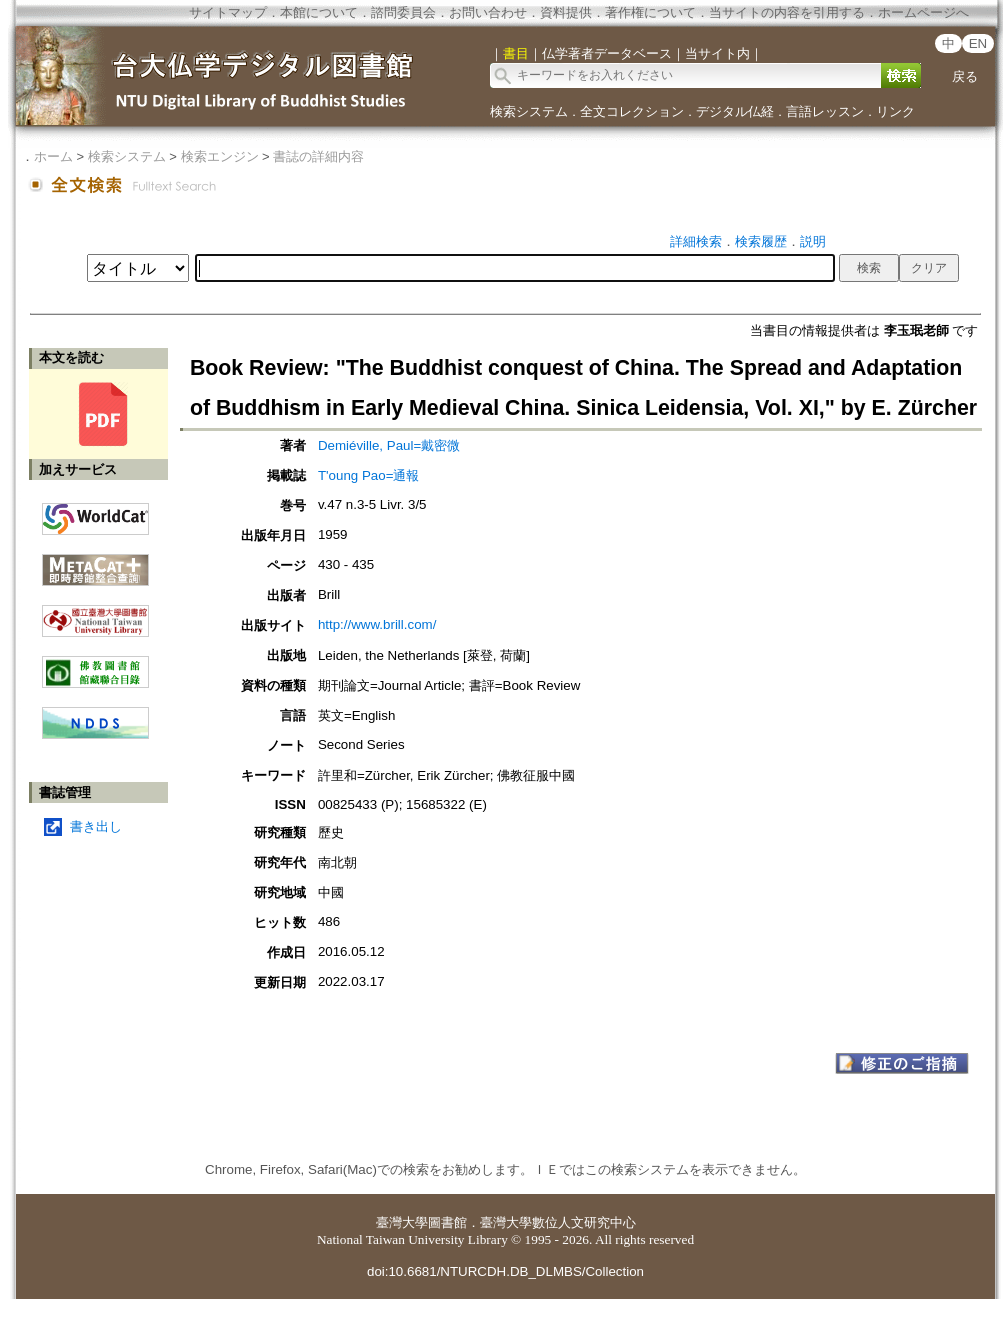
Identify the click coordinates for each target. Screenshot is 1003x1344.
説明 (813, 241)
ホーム (53, 156)
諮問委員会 (403, 12)
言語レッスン (825, 111)
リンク (895, 111)
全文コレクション (632, 111)
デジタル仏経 (735, 111)
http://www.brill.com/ (377, 624)
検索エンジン (220, 156)
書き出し (96, 826)
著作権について (650, 12)
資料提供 (566, 12)
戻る (965, 76)
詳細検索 (696, 241)
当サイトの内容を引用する (787, 12)
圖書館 (447, 1222)
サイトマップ (228, 12)
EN (978, 43)
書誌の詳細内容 (318, 156)
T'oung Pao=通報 (369, 475)
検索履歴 (761, 241)
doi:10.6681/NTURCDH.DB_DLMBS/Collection (505, 1271)
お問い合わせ (488, 12)
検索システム (529, 111)
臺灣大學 (402, 1222)
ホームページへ (923, 12)
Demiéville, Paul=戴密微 (389, 445)
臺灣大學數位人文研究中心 (558, 1222)
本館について (319, 12)
